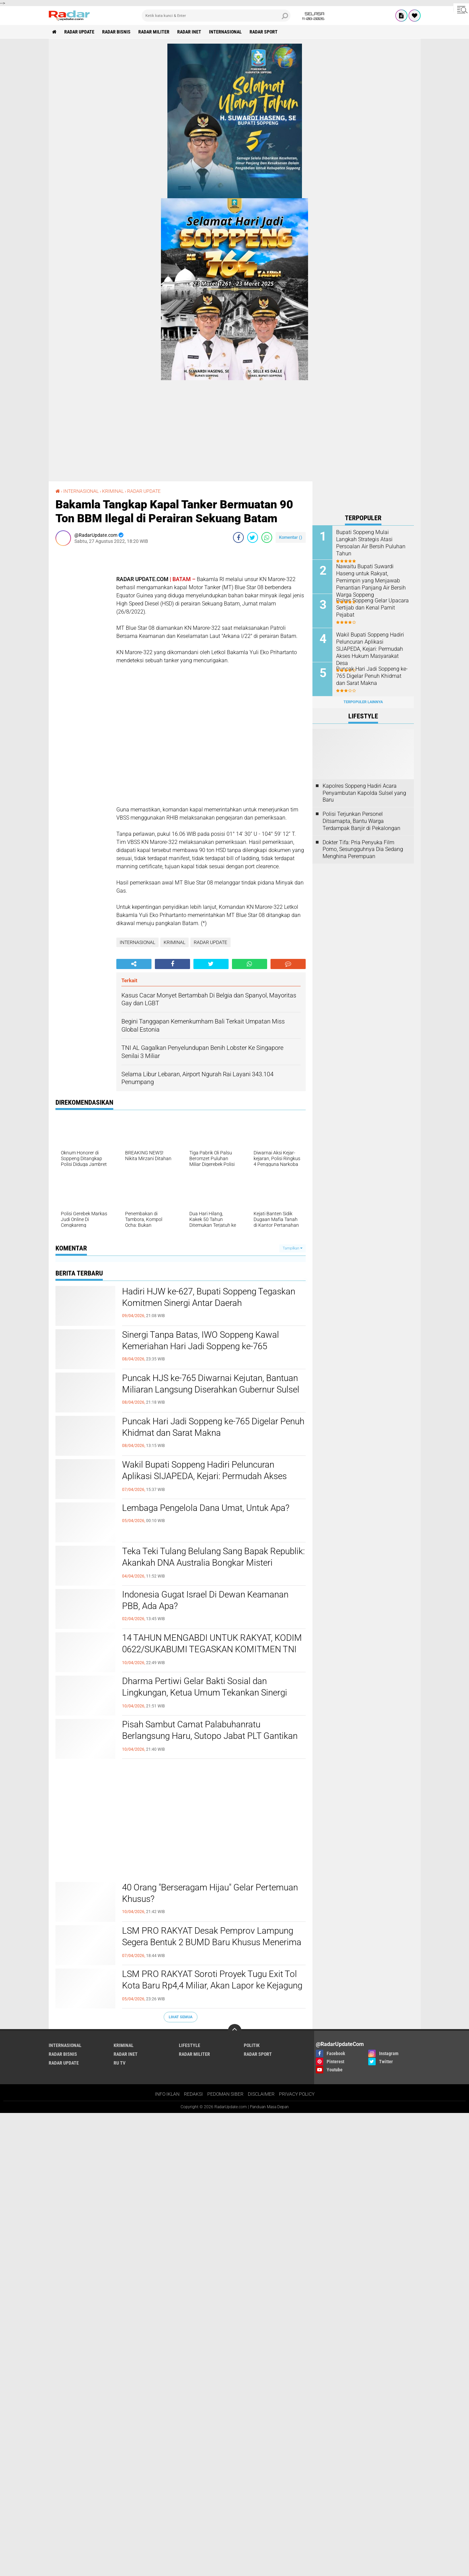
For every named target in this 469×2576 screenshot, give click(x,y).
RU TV (119, 2063)
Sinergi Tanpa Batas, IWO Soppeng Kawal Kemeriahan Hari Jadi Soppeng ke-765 (200, 1340)
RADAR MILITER (153, 31)
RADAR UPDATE (79, 31)
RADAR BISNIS (116, 31)
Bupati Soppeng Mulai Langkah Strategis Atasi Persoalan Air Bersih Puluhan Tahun (370, 542)
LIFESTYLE (189, 2045)
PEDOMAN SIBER (225, 2094)
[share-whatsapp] (266, 537)
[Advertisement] (82, 652)
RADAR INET (189, 31)
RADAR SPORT (264, 31)
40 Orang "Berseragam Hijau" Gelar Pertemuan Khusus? (210, 1893)
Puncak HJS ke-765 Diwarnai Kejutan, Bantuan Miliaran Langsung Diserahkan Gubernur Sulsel (210, 1384)
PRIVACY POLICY (296, 2094)
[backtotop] (234, 2031)
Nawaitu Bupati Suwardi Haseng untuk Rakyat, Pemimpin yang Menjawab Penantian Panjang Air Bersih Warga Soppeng (371, 580)
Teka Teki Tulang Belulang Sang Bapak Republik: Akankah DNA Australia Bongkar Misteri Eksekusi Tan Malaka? (213, 1562)
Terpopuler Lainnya (363, 702)
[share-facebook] (238, 537)
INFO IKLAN (167, 2094)
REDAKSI (193, 2094)
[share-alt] (133, 964)
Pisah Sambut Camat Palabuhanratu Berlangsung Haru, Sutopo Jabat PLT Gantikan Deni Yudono (210, 1735)
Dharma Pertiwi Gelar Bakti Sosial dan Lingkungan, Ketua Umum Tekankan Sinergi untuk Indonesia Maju (204, 1692)
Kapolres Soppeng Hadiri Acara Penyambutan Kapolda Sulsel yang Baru (364, 793)
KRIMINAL (113, 491)
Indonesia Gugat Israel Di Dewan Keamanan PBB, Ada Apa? (205, 1600)
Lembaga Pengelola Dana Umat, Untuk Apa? (205, 1508)
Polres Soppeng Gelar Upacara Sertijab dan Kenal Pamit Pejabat (372, 607)
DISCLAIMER (261, 2094)
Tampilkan (292, 1248)
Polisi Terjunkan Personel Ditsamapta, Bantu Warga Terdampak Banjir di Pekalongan (361, 821)
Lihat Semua (180, 2017)
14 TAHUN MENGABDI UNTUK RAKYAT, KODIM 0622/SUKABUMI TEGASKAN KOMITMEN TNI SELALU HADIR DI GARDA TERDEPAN (212, 1649)
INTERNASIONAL (225, 31)
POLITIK (252, 2045)
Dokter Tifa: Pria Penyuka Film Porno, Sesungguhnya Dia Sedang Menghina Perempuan (363, 849)
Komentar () (290, 537)
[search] (216, 15)
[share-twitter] (252, 537)
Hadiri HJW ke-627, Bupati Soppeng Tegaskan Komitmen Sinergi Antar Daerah (208, 1297)
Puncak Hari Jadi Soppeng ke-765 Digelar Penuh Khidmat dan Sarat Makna (213, 1427)
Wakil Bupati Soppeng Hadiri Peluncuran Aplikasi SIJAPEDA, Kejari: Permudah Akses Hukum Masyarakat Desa (204, 1476)
